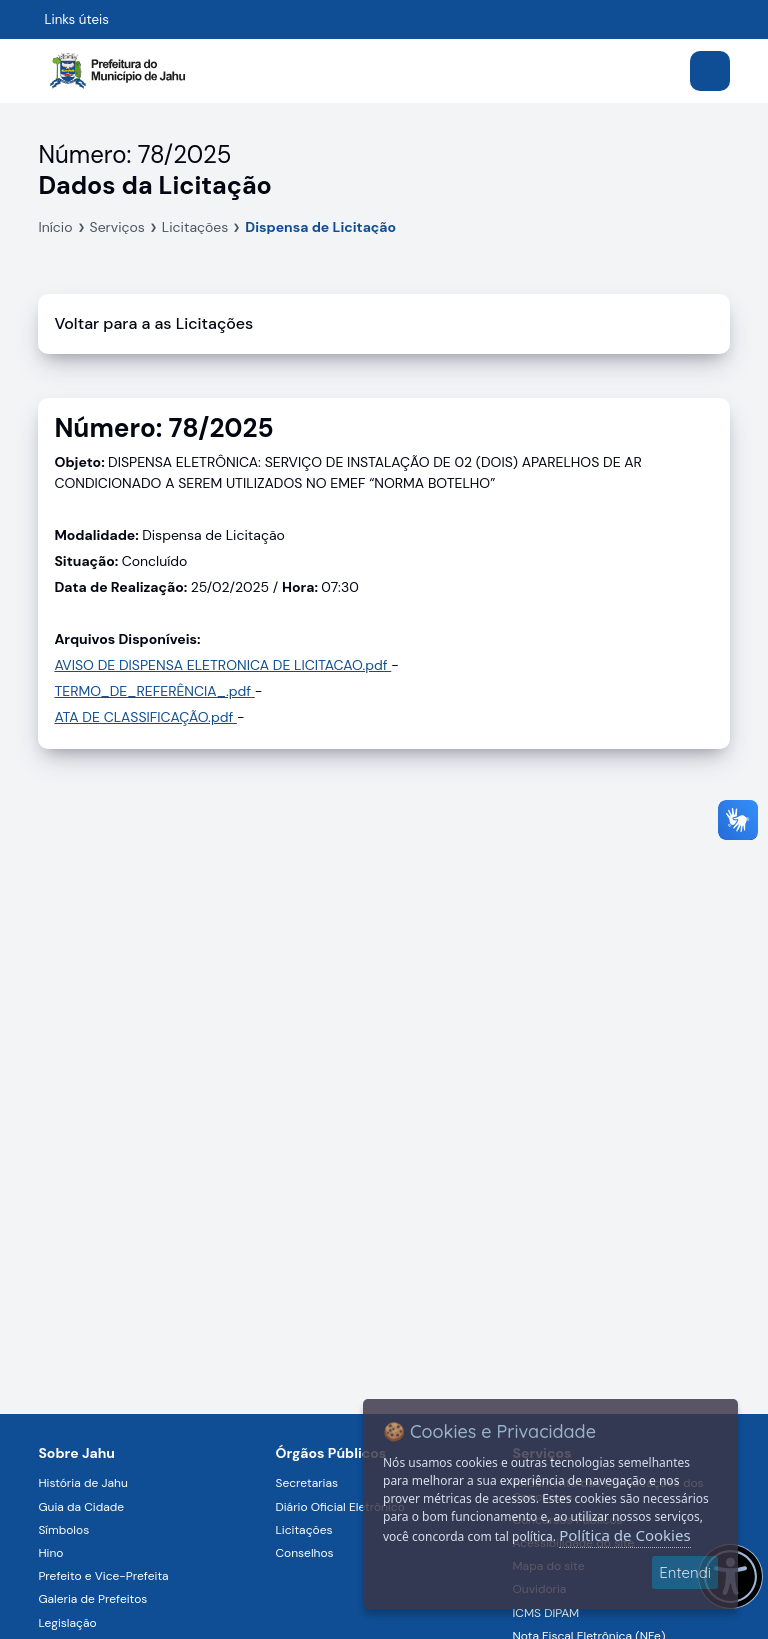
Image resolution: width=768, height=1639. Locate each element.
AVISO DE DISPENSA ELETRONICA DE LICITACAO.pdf (222, 665)
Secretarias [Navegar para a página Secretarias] (306, 1483)
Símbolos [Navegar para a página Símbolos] (63, 1530)
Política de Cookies (624, 1535)
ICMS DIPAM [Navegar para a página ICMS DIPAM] (546, 1613)
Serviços (117, 227)
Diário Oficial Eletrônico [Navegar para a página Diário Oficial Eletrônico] (339, 1507)
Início (55, 227)
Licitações (195, 227)
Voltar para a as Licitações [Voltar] (153, 323)
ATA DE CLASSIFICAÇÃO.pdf (145, 717)
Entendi (685, 1572)
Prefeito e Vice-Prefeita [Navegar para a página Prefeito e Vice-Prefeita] (103, 1576)
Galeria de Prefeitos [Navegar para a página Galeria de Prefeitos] (92, 1599)
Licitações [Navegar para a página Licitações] (303, 1530)
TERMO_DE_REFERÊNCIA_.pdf (154, 691)
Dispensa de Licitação (320, 227)
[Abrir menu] (710, 71)
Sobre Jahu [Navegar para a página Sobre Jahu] (76, 1453)
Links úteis (76, 19)
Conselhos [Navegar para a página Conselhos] (304, 1553)
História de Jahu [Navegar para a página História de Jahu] (82, 1483)
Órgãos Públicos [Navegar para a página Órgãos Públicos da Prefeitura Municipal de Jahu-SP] (330, 1453)
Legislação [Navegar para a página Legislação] (67, 1623)
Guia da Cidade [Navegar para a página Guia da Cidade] (81, 1507)
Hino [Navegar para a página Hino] (50, 1553)
